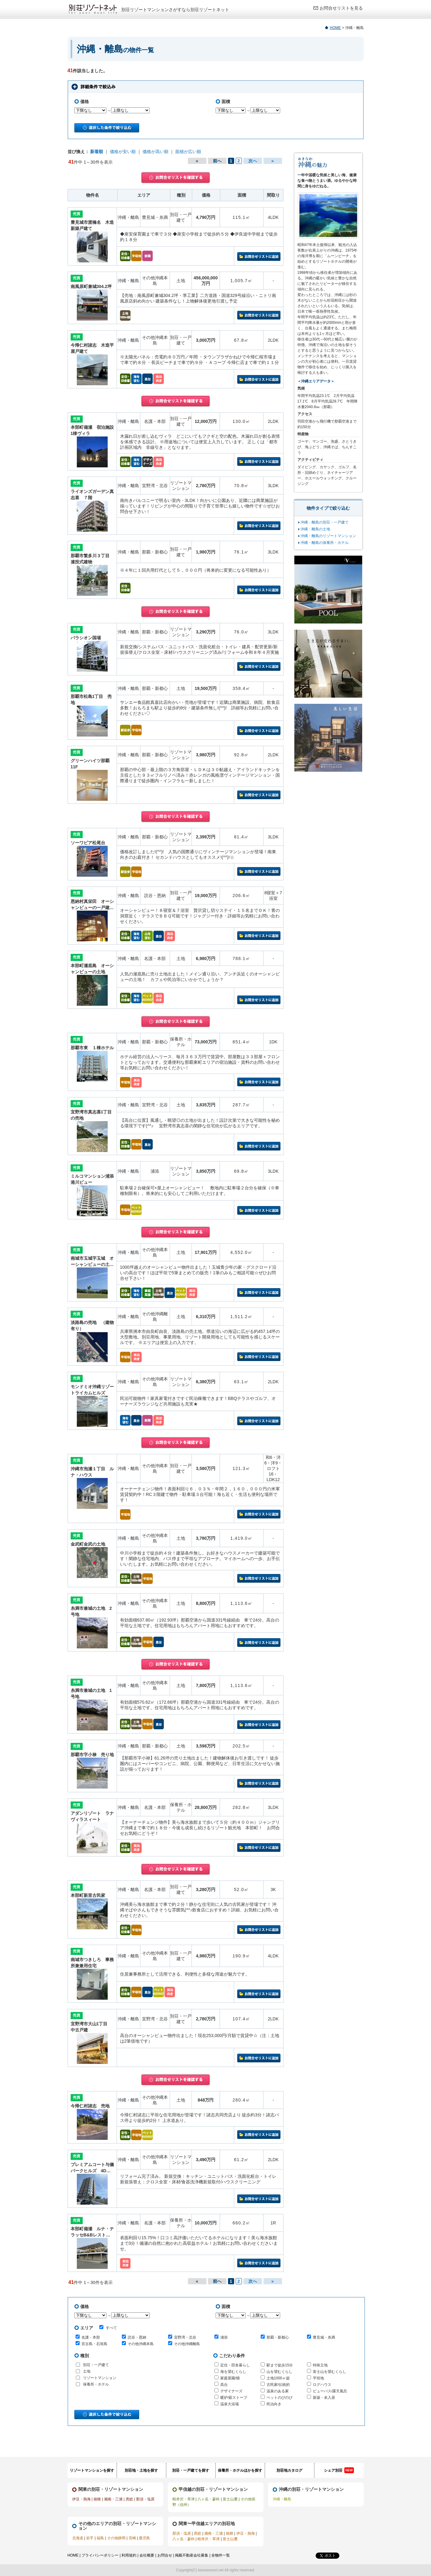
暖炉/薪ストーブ (233, 2397)
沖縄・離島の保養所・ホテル (324, 543)
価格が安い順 (123, 151)
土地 (86, 2371)
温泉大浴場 (229, 2404)
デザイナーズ (231, 2391)
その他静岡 (116, 2538)
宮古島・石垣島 (94, 2344)
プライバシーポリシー (99, 2555)
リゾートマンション (99, 2378)
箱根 (97, 2499)
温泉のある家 (278, 2391)
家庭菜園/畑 (230, 2378)
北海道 (77, 2538)
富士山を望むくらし (329, 2371)
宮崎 (132, 2538)
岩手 (89, 2538)
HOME (335, 28)
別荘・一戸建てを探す (190, 2470)
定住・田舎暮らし (235, 2365)
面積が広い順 (188, 151)
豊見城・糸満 (324, 2337)
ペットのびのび (279, 2397)
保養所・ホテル (96, 2384)
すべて (108, 2327)
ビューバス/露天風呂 (330, 2391)
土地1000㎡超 (278, 2378)
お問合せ (164, 2555)
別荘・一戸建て (96, 2365)
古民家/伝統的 (278, 2384)
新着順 (96, 151)
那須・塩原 (145, 2499)
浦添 (224, 2337)
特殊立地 (320, 2365)
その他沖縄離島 (187, 2344)
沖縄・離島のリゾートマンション (328, 536)
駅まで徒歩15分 (280, 2365)
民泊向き (274, 2404)
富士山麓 (230, 2499)
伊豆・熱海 (81, 2499)
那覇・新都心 (278, 2337)
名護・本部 (90, 2337)
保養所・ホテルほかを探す (240, 2470)
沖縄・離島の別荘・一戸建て (324, 522)
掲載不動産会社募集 (191, 2555)
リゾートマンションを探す (92, 2470)
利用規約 (129, 2555)
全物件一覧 (220, 2555)
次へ (252, 160)
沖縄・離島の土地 (315, 529)
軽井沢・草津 (183, 2499)
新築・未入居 (324, 2397)
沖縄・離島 (282, 2499)
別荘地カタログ (289, 2470)
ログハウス (322, 2384)
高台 (224, 2384)
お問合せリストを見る (341, 8)
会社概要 (146, 2555)
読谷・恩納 (137, 2337)
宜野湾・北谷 (185, 2337)
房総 (129, 2499)
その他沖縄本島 (141, 2344)
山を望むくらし (279, 2371)
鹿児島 (144, 2538)
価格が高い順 (155, 151)
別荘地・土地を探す (141, 2470)
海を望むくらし (233, 2371)
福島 (100, 2538)
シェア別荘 (339, 2470)
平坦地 (318, 2378)
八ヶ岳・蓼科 (208, 2499)
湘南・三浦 (113, 2499)
